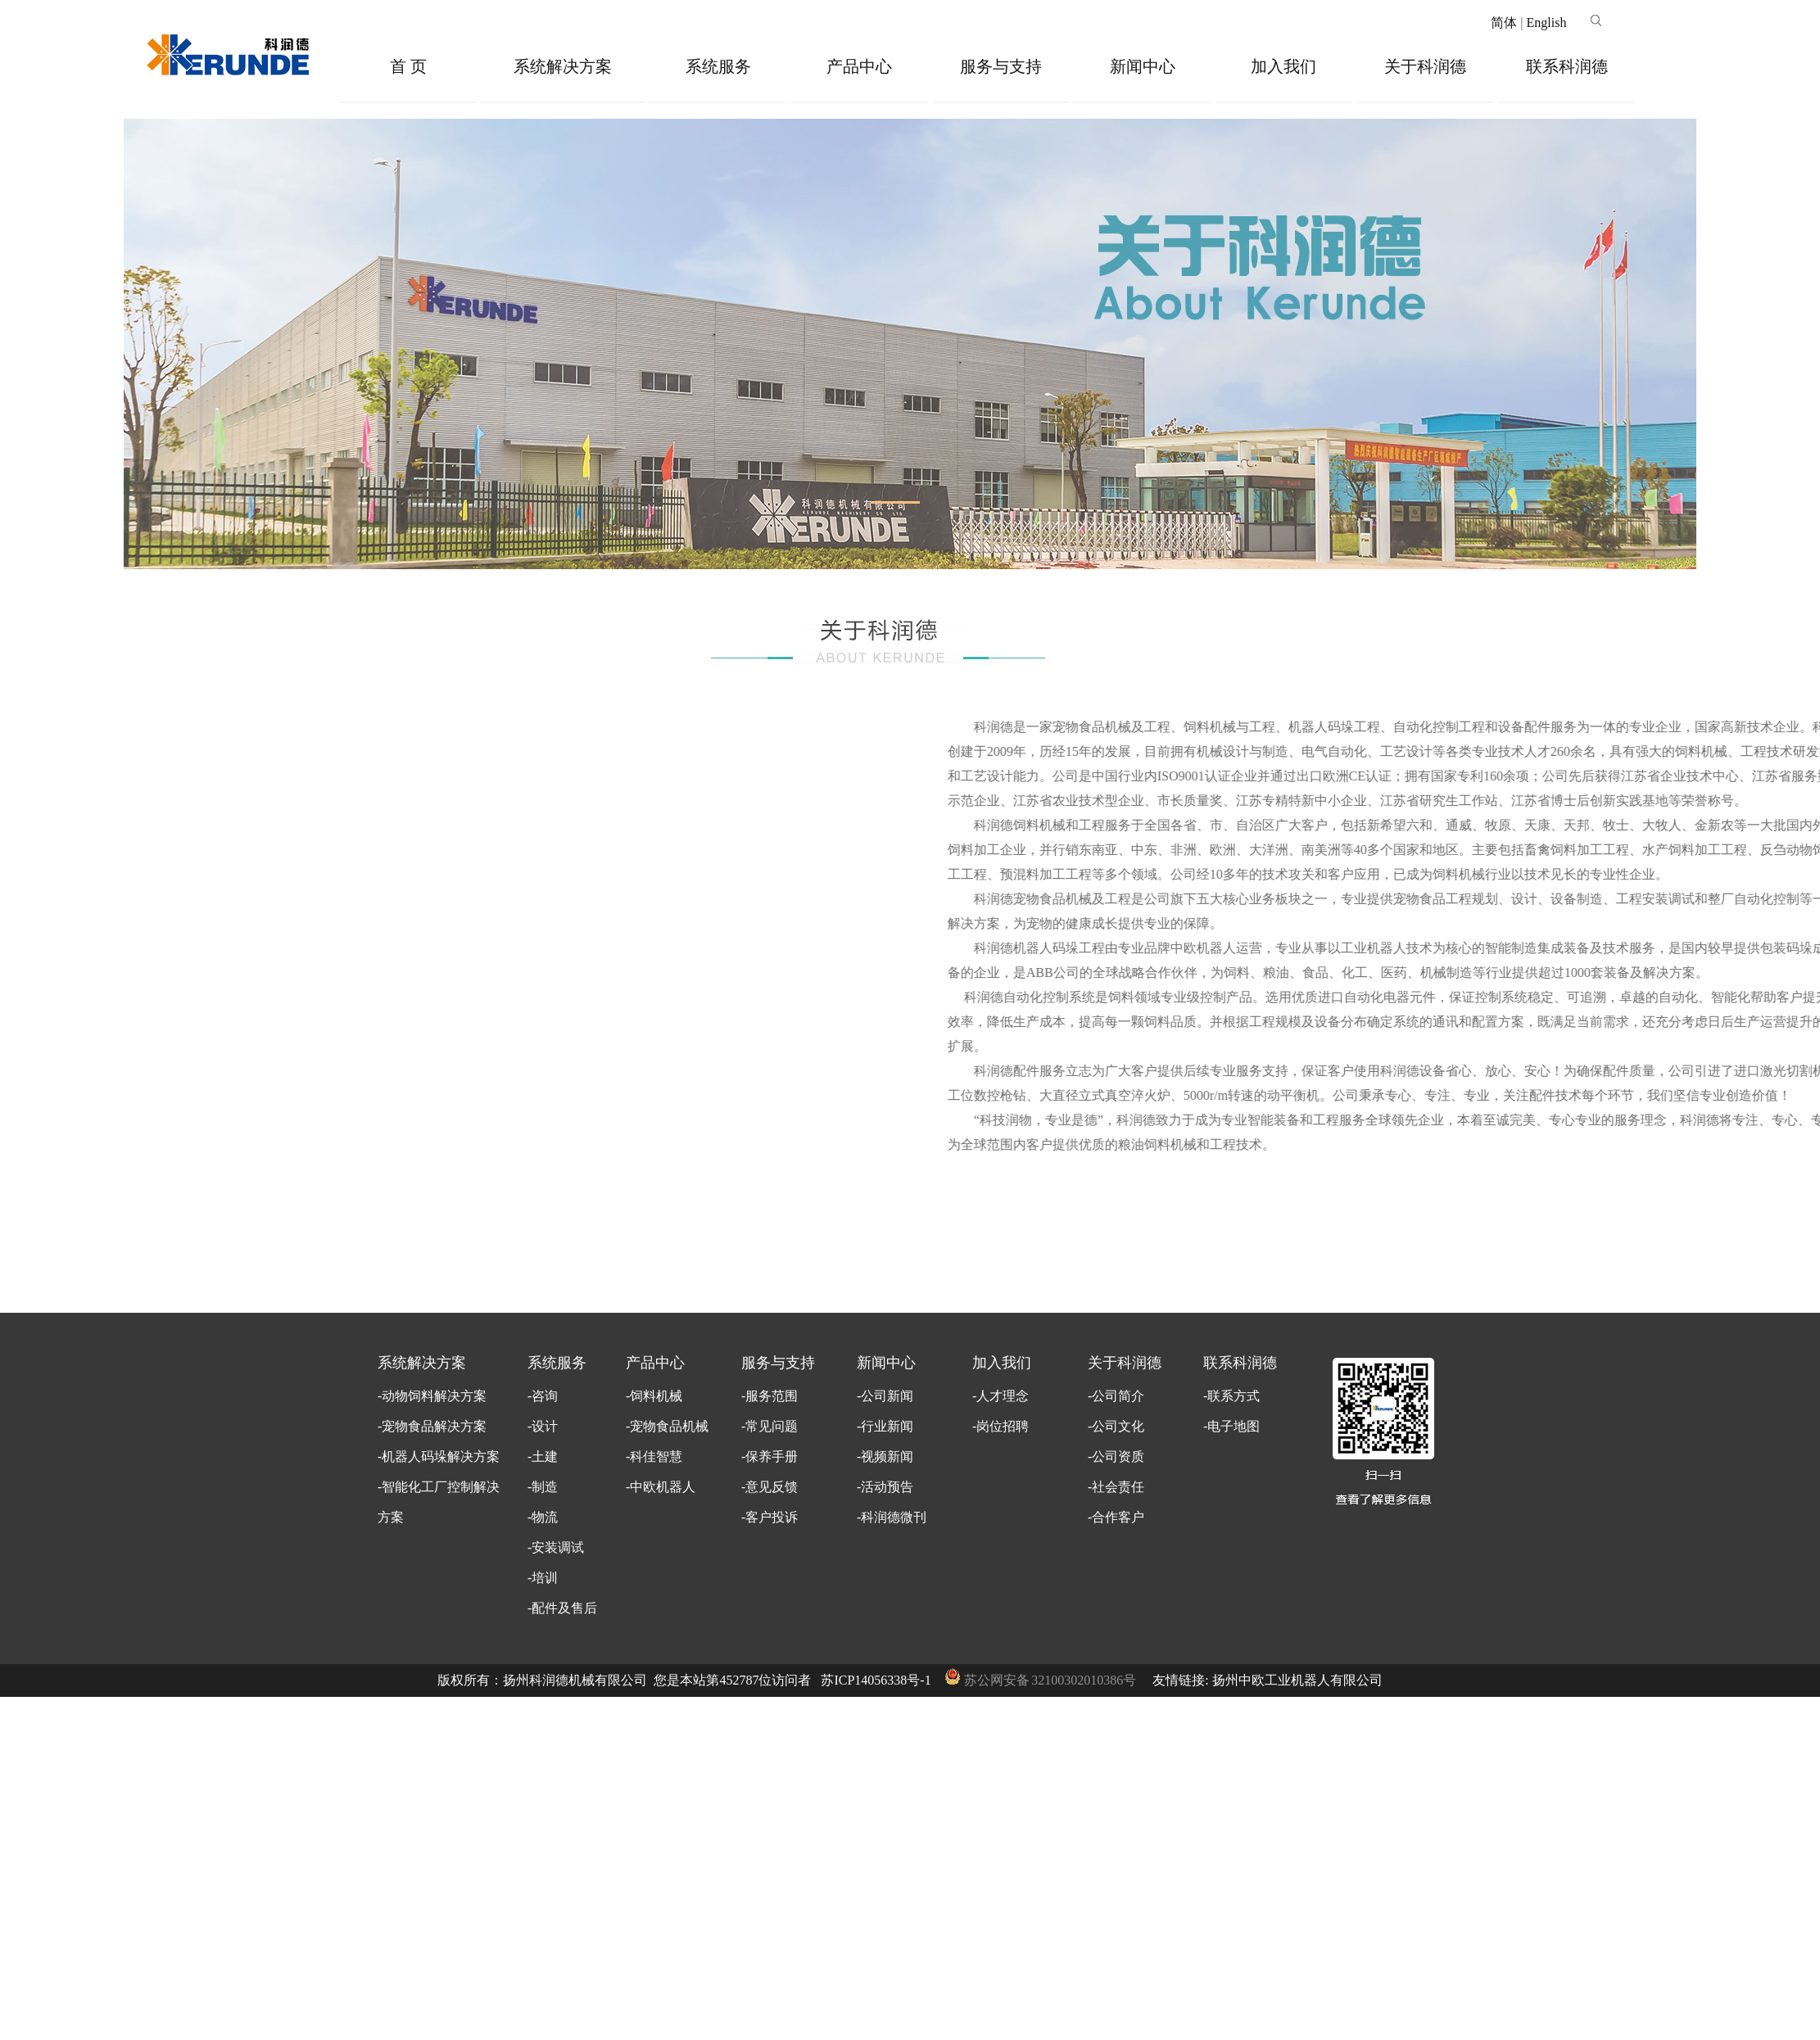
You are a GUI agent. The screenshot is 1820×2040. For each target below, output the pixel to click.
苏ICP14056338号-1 (875, 1680)
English (1546, 22)
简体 (1504, 22)
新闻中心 (1142, 66)
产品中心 (859, 66)
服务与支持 (1001, 66)
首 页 (408, 66)
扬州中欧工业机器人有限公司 (1297, 1680)
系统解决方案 (563, 66)
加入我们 (1283, 66)
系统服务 (718, 66)
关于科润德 (1425, 66)
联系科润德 (1567, 66)
